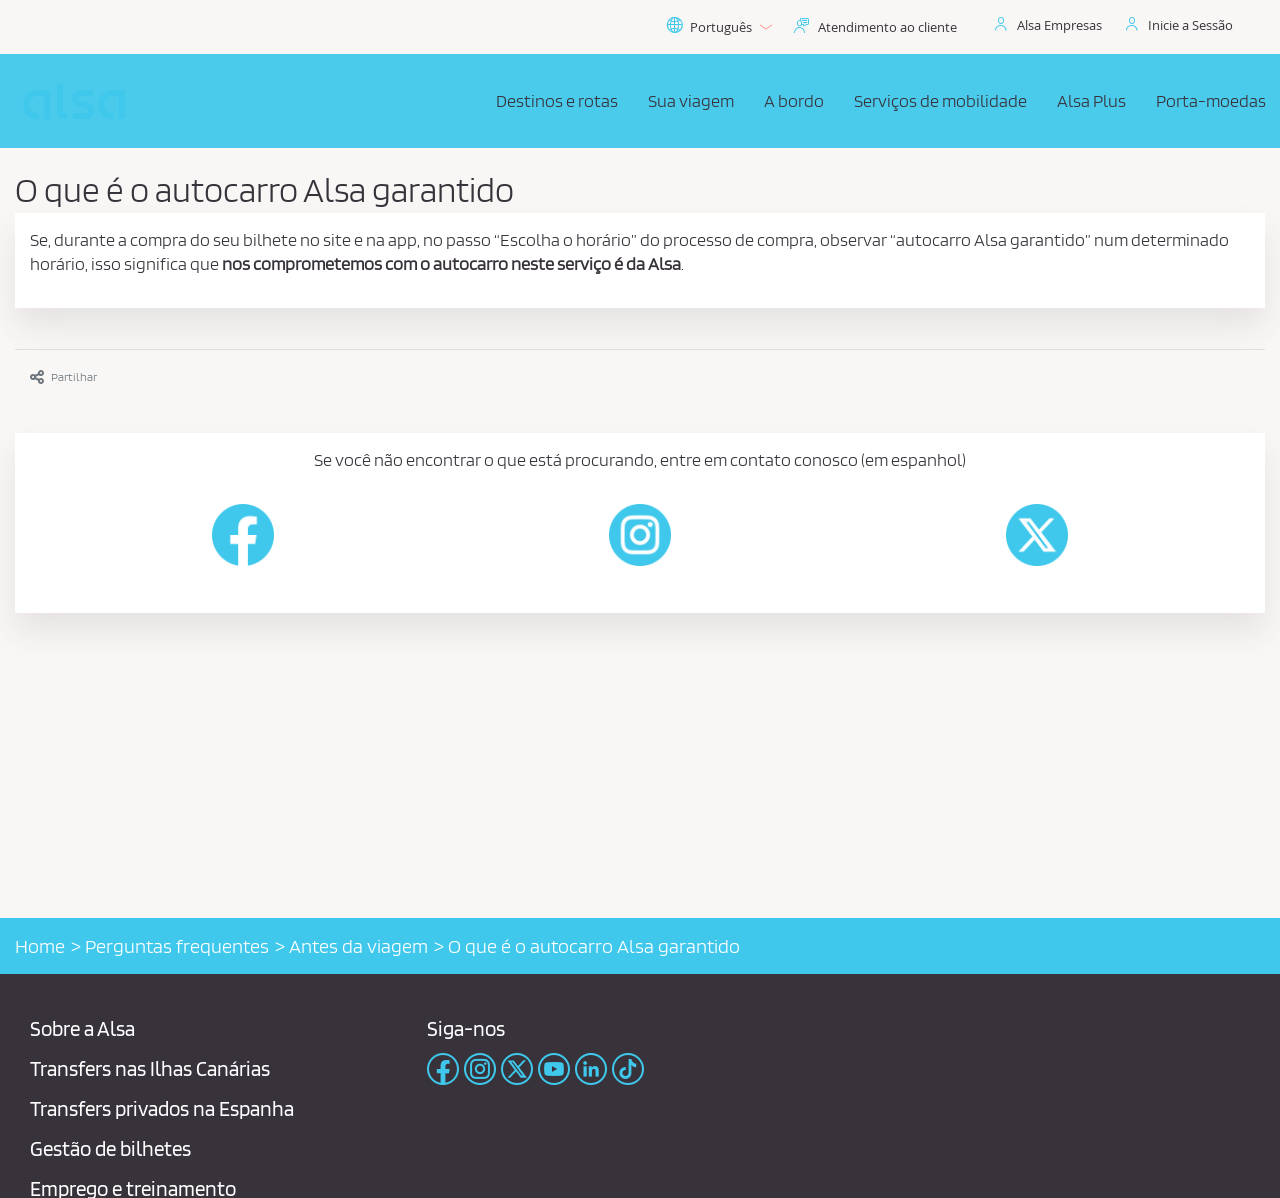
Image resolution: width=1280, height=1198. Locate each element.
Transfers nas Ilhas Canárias (150, 1068)
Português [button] (719, 27)
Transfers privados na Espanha (162, 1108)
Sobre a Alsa (82, 1028)
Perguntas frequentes (177, 946)
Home (40, 946)
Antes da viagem (358, 946)
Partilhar (63, 376)
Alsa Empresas (1059, 25)
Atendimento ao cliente (887, 27)
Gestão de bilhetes (110, 1148)
